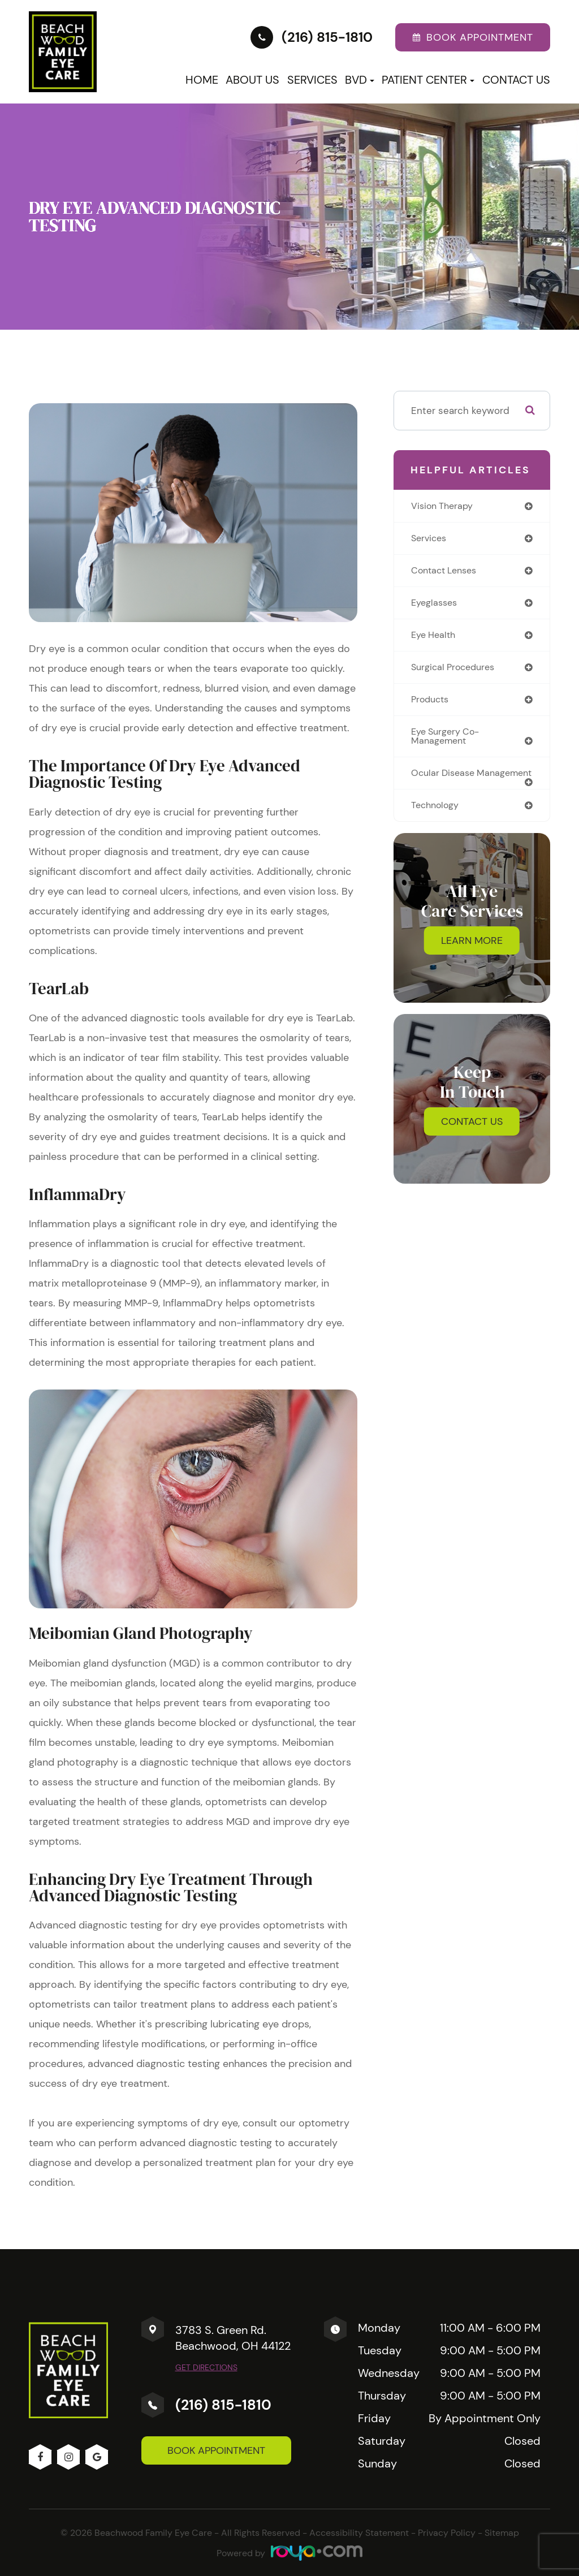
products (431, 703)
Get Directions (206, 2367)
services (430, 539)
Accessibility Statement (359, 2533)
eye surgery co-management (447, 741)
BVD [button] (359, 79)
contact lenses (447, 572)
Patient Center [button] (428, 79)
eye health (435, 637)
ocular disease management (445, 784)
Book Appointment (216, 2450)
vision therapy (444, 506)
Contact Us (516, 79)
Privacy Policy (447, 2533)
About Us (252, 79)
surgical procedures (456, 670)
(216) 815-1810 (223, 2405)
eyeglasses (435, 604)
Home (201, 79)
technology (436, 821)
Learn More (472, 957)
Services (312, 79)
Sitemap (502, 2533)
